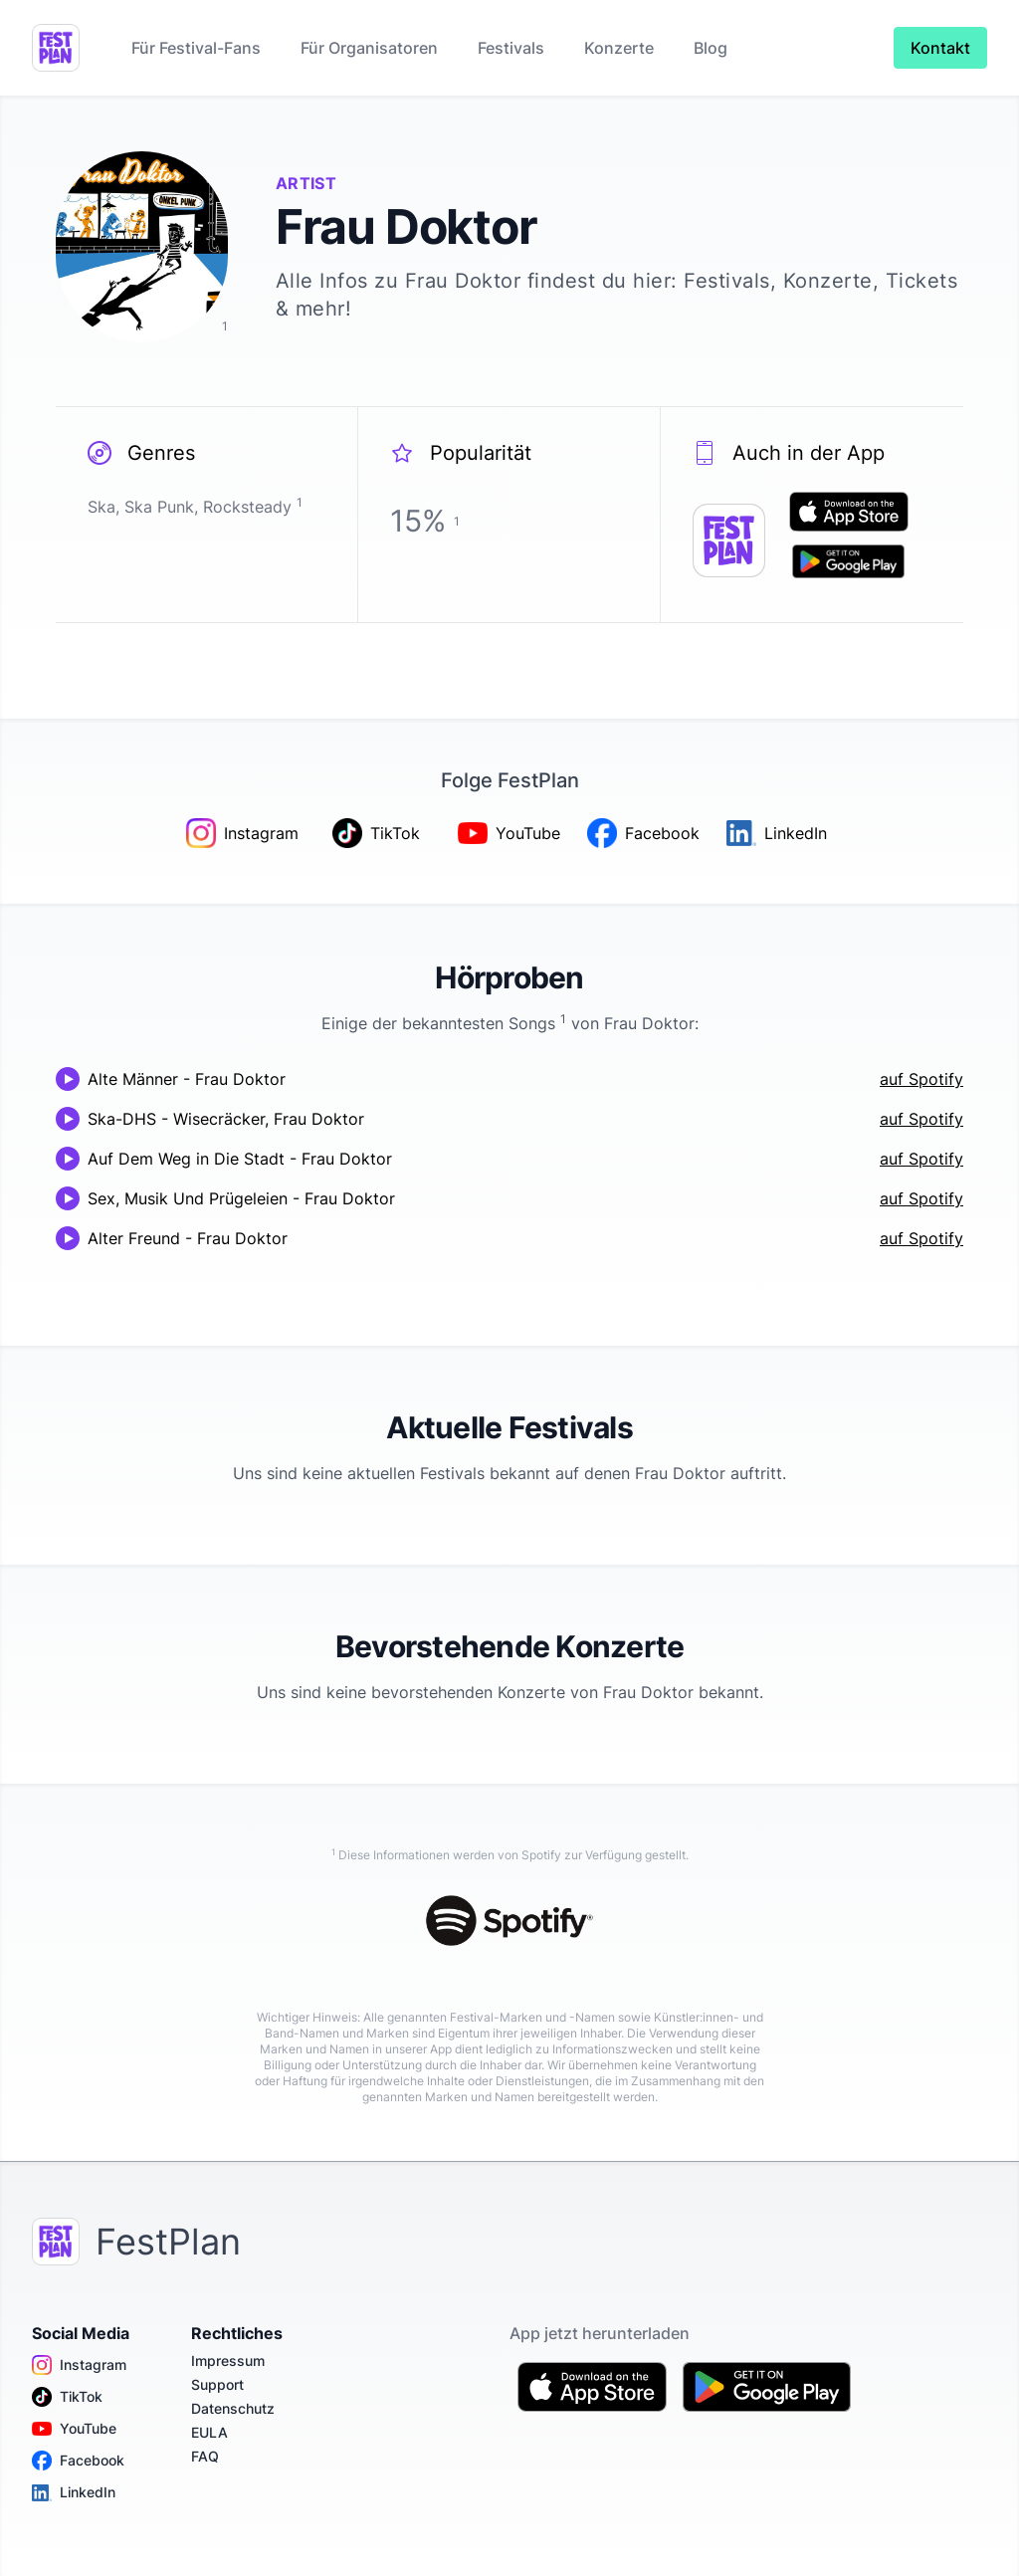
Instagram (79, 2365)
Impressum (228, 2360)
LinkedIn (73, 2492)
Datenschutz (233, 2408)
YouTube (74, 2429)
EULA (209, 2432)
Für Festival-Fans (196, 48)
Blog (710, 48)
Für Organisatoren (369, 48)
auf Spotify (921, 1079)
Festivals (511, 48)
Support (217, 2384)
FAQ (205, 2456)
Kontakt (940, 48)
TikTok (67, 2397)
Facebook (78, 2460)
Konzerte (619, 48)
